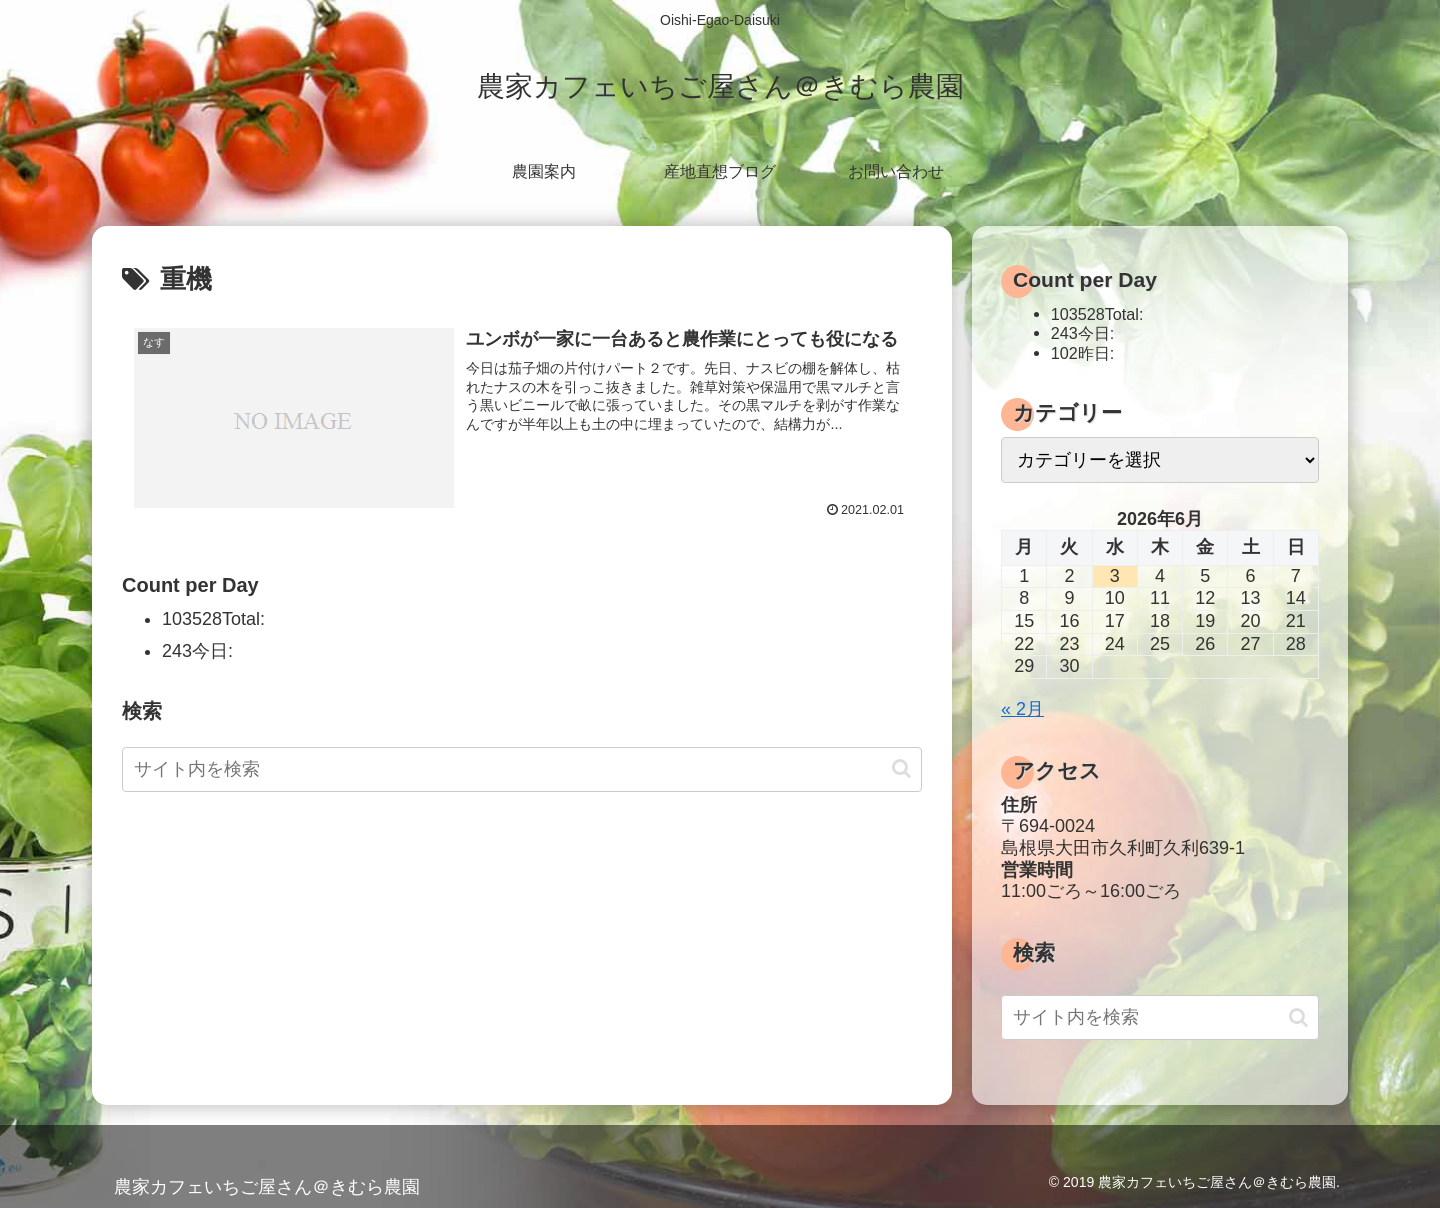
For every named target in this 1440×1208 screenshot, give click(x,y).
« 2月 (1022, 709)
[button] (901, 768)
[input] (522, 769)
